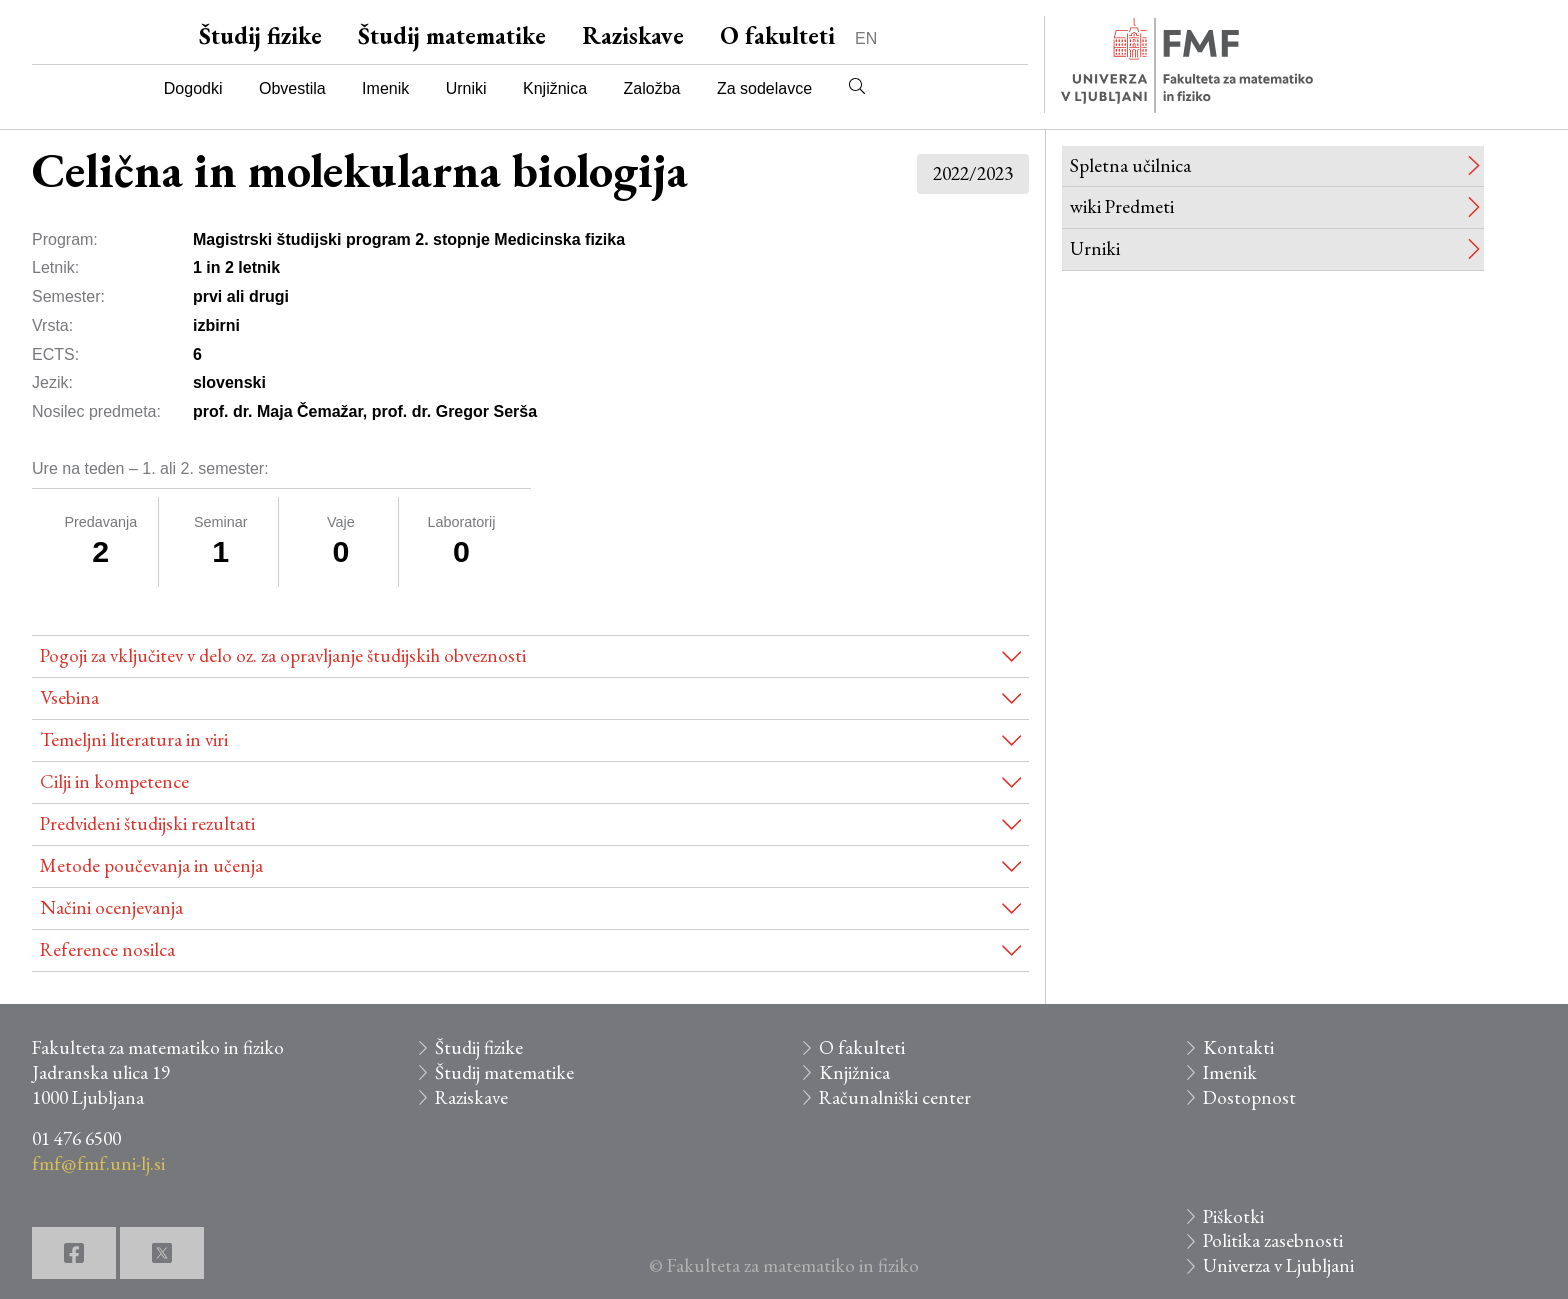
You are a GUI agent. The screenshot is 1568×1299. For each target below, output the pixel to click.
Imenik (385, 88)
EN (866, 38)
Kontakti (1238, 1047)
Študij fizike (260, 35)
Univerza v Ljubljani (1278, 1265)
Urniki (466, 88)
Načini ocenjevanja (111, 907)
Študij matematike (452, 35)
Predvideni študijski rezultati (147, 823)
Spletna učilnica (1130, 165)
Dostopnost (1249, 1097)
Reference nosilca (107, 949)
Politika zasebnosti (1273, 1240)
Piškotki (1233, 1216)
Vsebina (69, 697)
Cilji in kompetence (114, 781)
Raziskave (633, 35)
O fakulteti (777, 35)
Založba (652, 88)
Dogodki (193, 88)
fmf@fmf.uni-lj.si (98, 1163)
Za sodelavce (764, 88)
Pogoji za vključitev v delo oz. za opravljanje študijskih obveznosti (283, 655)
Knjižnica (555, 88)
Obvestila (292, 88)
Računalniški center (895, 1097)
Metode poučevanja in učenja (151, 865)
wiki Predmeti (1122, 206)
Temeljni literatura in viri (134, 739)
